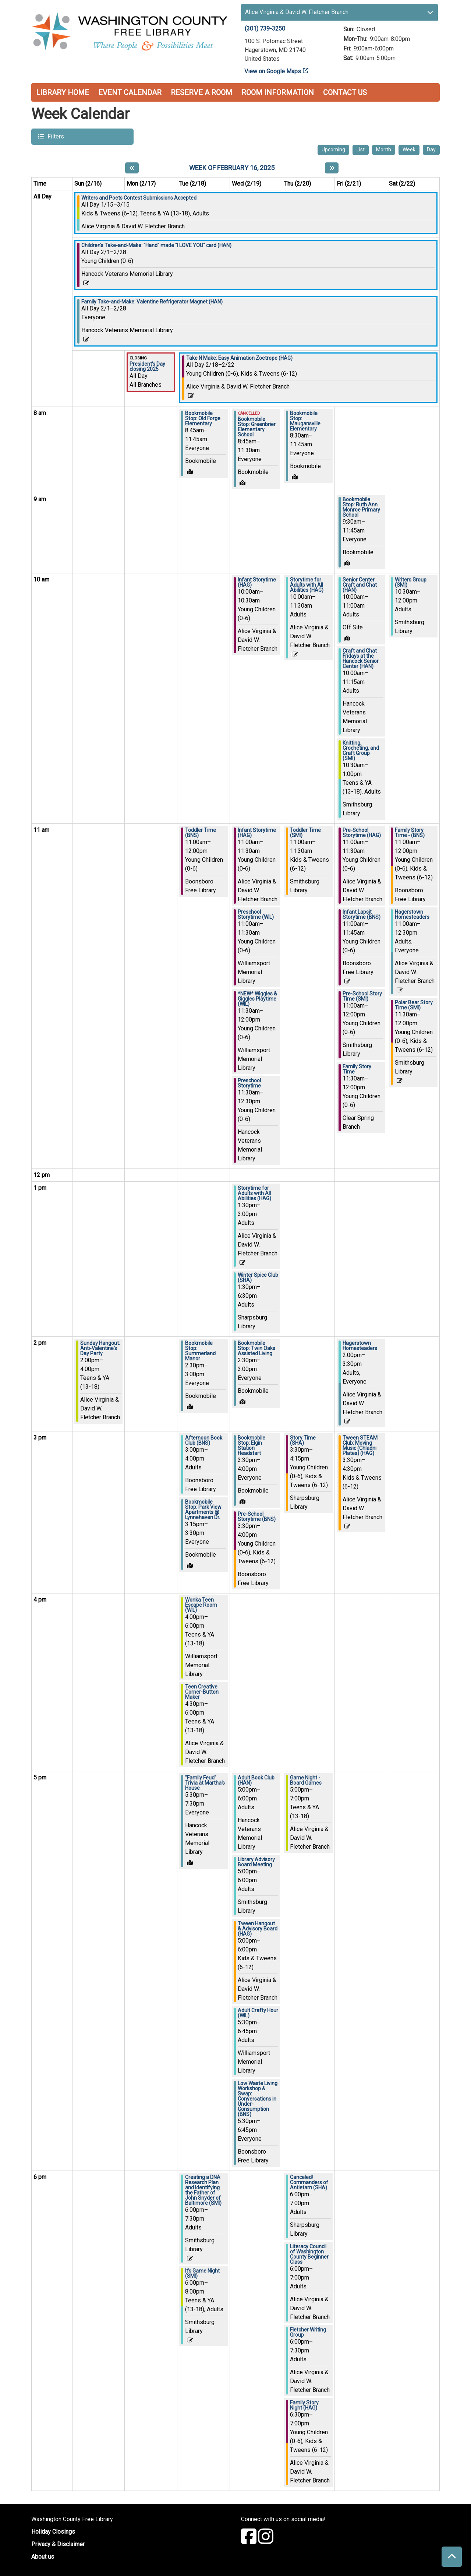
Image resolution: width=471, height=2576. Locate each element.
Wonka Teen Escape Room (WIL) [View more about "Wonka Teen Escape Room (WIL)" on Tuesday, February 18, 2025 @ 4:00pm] (201, 1605)
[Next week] (332, 167)
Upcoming (333, 149)
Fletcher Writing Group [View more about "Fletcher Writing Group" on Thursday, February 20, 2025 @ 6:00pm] (308, 2332)
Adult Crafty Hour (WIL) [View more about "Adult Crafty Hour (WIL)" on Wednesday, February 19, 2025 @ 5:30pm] (258, 2013)
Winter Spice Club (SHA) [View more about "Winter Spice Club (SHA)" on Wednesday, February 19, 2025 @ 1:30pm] (258, 1277)
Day (431, 149)
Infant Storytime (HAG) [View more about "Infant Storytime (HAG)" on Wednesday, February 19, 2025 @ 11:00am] (257, 832)
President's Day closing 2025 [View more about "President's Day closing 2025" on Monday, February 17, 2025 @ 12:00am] (147, 366)
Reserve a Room (201, 92)
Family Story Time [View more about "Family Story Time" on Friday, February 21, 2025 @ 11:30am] (357, 1069)
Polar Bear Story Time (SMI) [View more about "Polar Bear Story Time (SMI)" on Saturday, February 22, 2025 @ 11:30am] (414, 1005)
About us (42, 2556)
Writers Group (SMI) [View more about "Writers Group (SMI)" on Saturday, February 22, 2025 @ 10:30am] (410, 582)
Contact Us (345, 92)
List (361, 149)
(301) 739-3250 (265, 28)
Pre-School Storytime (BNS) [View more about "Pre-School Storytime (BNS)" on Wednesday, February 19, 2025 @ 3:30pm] (257, 1516)
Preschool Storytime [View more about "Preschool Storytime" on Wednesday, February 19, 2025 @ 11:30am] (249, 1083)
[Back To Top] (452, 2557)
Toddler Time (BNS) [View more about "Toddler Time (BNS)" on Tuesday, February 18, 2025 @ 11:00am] (200, 832)
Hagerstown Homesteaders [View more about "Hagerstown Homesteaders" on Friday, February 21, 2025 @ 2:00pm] (360, 1345)
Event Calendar (130, 92)
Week (409, 149)
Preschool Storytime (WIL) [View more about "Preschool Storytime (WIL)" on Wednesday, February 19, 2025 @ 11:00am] (256, 914)
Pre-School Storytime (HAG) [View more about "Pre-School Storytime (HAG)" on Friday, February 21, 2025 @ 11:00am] (362, 832)
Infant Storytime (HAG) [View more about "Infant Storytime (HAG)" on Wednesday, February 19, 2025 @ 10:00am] (257, 582)
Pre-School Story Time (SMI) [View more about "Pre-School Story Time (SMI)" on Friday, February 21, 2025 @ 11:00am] (362, 996)
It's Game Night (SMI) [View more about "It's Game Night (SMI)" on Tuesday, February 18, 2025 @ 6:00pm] (202, 2273)
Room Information (277, 92)
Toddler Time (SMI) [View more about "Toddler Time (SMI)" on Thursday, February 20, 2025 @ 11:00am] (305, 832)
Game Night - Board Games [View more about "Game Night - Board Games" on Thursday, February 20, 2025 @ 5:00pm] (306, 1780)
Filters (55, 136)
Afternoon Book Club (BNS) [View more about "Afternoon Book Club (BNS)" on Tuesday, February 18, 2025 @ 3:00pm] (203, 1440)
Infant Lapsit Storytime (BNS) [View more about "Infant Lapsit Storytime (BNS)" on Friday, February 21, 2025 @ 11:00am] (361, 914)
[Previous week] (132, 167)
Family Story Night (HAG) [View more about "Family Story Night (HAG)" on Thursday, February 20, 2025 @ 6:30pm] (304, 2405)
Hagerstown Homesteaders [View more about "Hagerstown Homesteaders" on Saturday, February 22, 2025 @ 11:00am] (412, 914)
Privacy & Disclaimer (58, 2544)
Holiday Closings (53, 2531)
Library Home (62, 92)
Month (383, 149)
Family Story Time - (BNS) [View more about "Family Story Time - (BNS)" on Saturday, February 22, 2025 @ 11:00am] (410, 832)
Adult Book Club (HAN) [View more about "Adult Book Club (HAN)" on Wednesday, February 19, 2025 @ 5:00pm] (256, 1780)
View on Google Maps (273, 71)
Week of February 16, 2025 (232, 168)
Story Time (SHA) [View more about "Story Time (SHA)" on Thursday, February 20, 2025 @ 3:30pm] (303, 1440)
